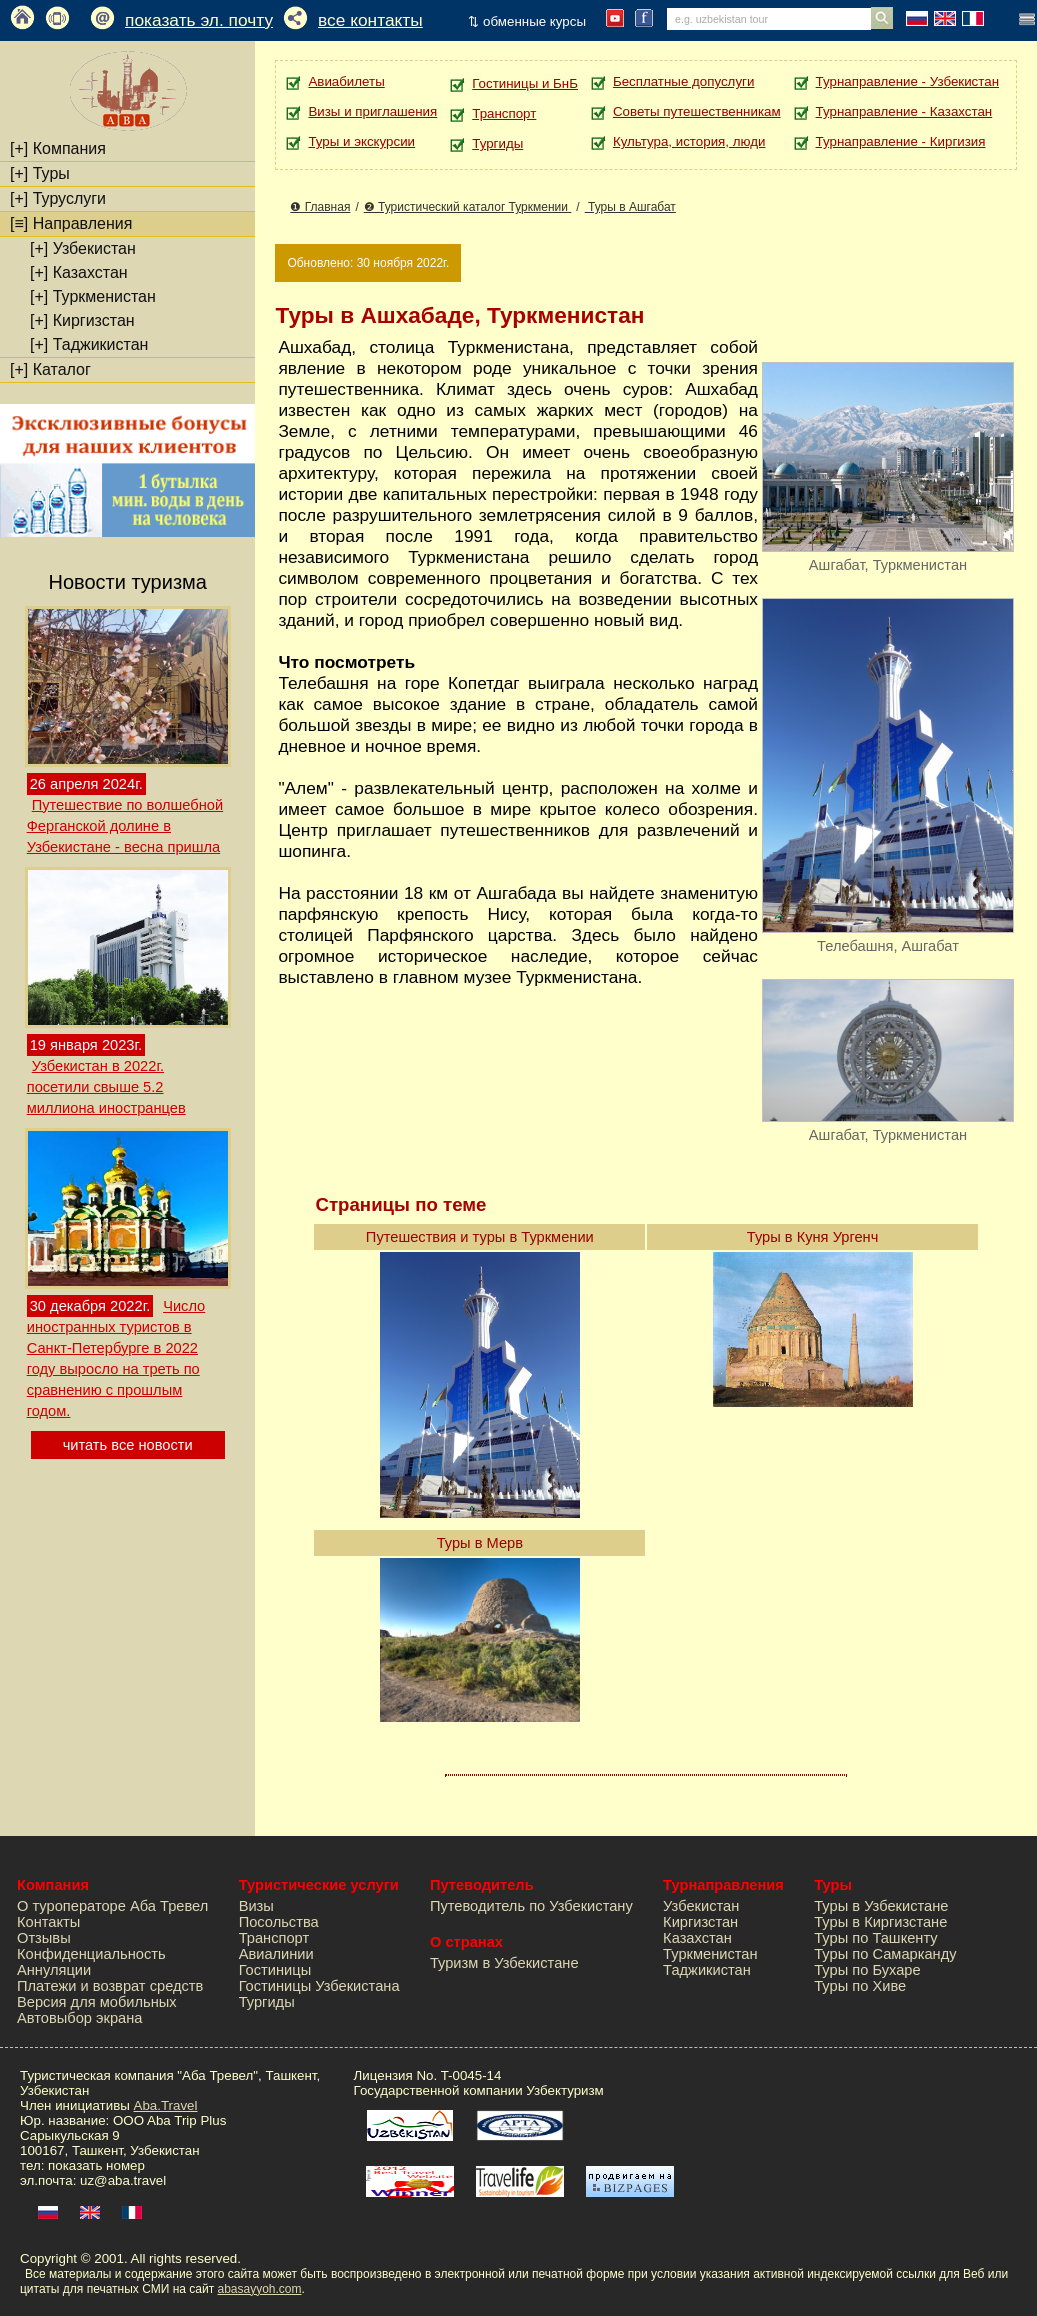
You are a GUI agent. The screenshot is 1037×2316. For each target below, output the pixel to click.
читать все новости (128, 1445)
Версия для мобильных (97, 2002)
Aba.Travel (166, 2105)
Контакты (48, 1922)
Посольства (279, 1922)
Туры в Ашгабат (630, 207)
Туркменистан (93, 296)
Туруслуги (58, 198)
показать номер (96, 2165)
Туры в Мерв (480, 1543)
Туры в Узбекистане (881, 1906)
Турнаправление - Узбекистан (907, 81)
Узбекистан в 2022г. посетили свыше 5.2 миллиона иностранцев (106, 1087)
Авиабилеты (346, 81)
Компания (58, 148)
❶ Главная (320, 207)
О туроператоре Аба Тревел (112, 1906)
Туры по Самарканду (885, 1954)
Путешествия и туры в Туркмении (480, 1237)
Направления (71, 223)
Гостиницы (275, 1970)
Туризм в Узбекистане (504, 1963)
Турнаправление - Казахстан (904, 111)
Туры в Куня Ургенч (813, 1237)
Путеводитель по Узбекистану (531, 1906)
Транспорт (504, 113)
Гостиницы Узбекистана (319, 1986)
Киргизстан (82, 320)
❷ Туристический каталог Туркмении (468, 207)
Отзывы (44, 1938)
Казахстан (79, 272)
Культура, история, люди (689, 141)
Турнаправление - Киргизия (901, 141)
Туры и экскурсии (361, 141)
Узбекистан (83, 248)
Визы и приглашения (372, 111)
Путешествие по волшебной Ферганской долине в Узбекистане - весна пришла (125, 826)
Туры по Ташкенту (875, 1938)
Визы (256, 1906)
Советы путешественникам (697, 111)
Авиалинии (276, 1954)
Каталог (50, 369)
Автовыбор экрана (79, 2018)
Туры (40, 173)
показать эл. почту (199, 20)
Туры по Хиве (860, 1986)
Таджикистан (89, 344)
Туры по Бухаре (867, 1970)
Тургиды (497, 143)
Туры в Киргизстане (880, 1922)
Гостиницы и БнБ (525, 83)
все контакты (370, 20)
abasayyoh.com (259, 2289)
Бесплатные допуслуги (683, 81)
